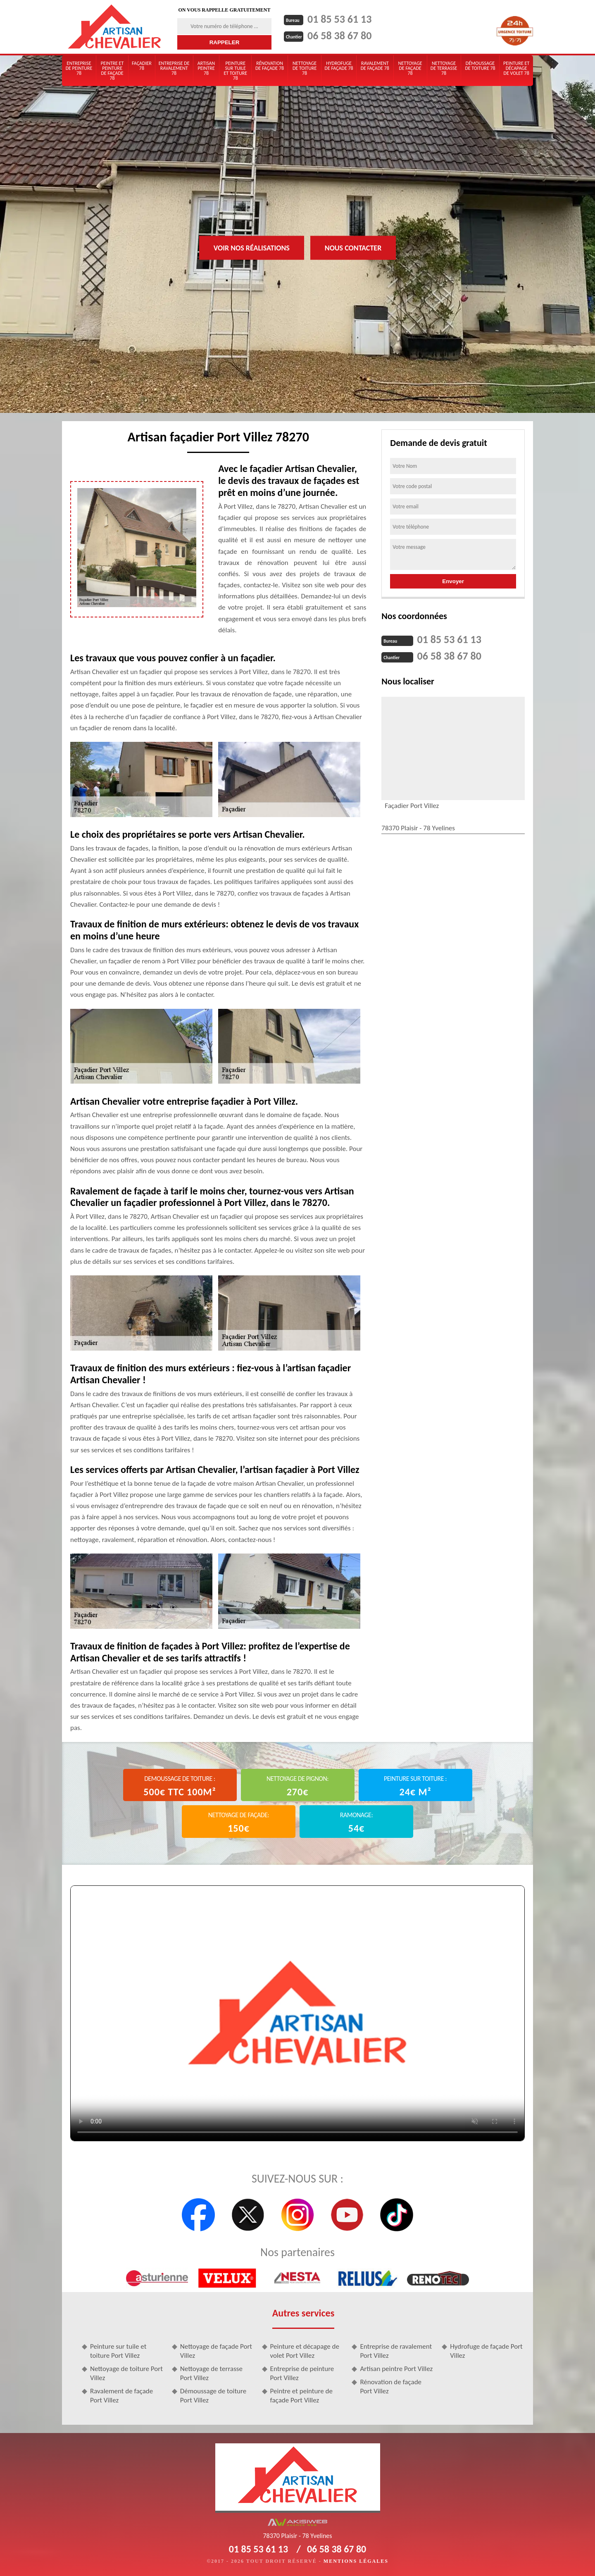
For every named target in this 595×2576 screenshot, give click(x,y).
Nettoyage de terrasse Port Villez (211, 2373)
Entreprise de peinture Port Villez (302, 2373)
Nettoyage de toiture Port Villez (126, 2373)
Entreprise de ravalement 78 (174, 68)
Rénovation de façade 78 (269, 65)
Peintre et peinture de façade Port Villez (301, 2395)
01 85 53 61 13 (339, 19)
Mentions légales (356, 2561)
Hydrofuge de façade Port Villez (486, 2351)
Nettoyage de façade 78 (410, 68)
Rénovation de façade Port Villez (390, 2386)
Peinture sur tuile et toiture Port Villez (118, 2351)
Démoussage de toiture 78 (480, 65)
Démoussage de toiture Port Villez (213, 2395)
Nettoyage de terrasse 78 (444, 68)
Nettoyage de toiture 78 (305, 68)
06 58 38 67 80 (339, 35)
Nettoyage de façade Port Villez (216, 2351)
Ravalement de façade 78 (375, 65)
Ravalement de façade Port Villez (121, 2395)
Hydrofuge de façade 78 (339, 65)
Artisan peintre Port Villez (396, 2368)
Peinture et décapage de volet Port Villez (304, 2351)
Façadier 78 (142, 65)
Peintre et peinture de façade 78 (112, 70)
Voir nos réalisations (252, 247)
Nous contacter (353, 247)
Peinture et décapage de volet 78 (516, 68)
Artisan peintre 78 (206, 68)
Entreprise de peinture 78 (79, 68)
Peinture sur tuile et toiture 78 (235, 70)
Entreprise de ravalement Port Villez (396, 2351)
